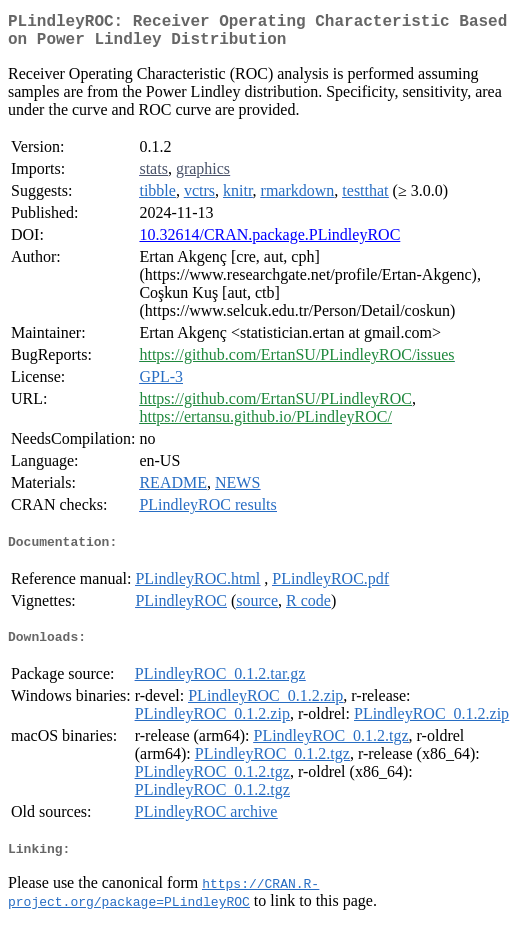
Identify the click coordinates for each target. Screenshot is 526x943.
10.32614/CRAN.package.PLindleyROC (269, 242)
